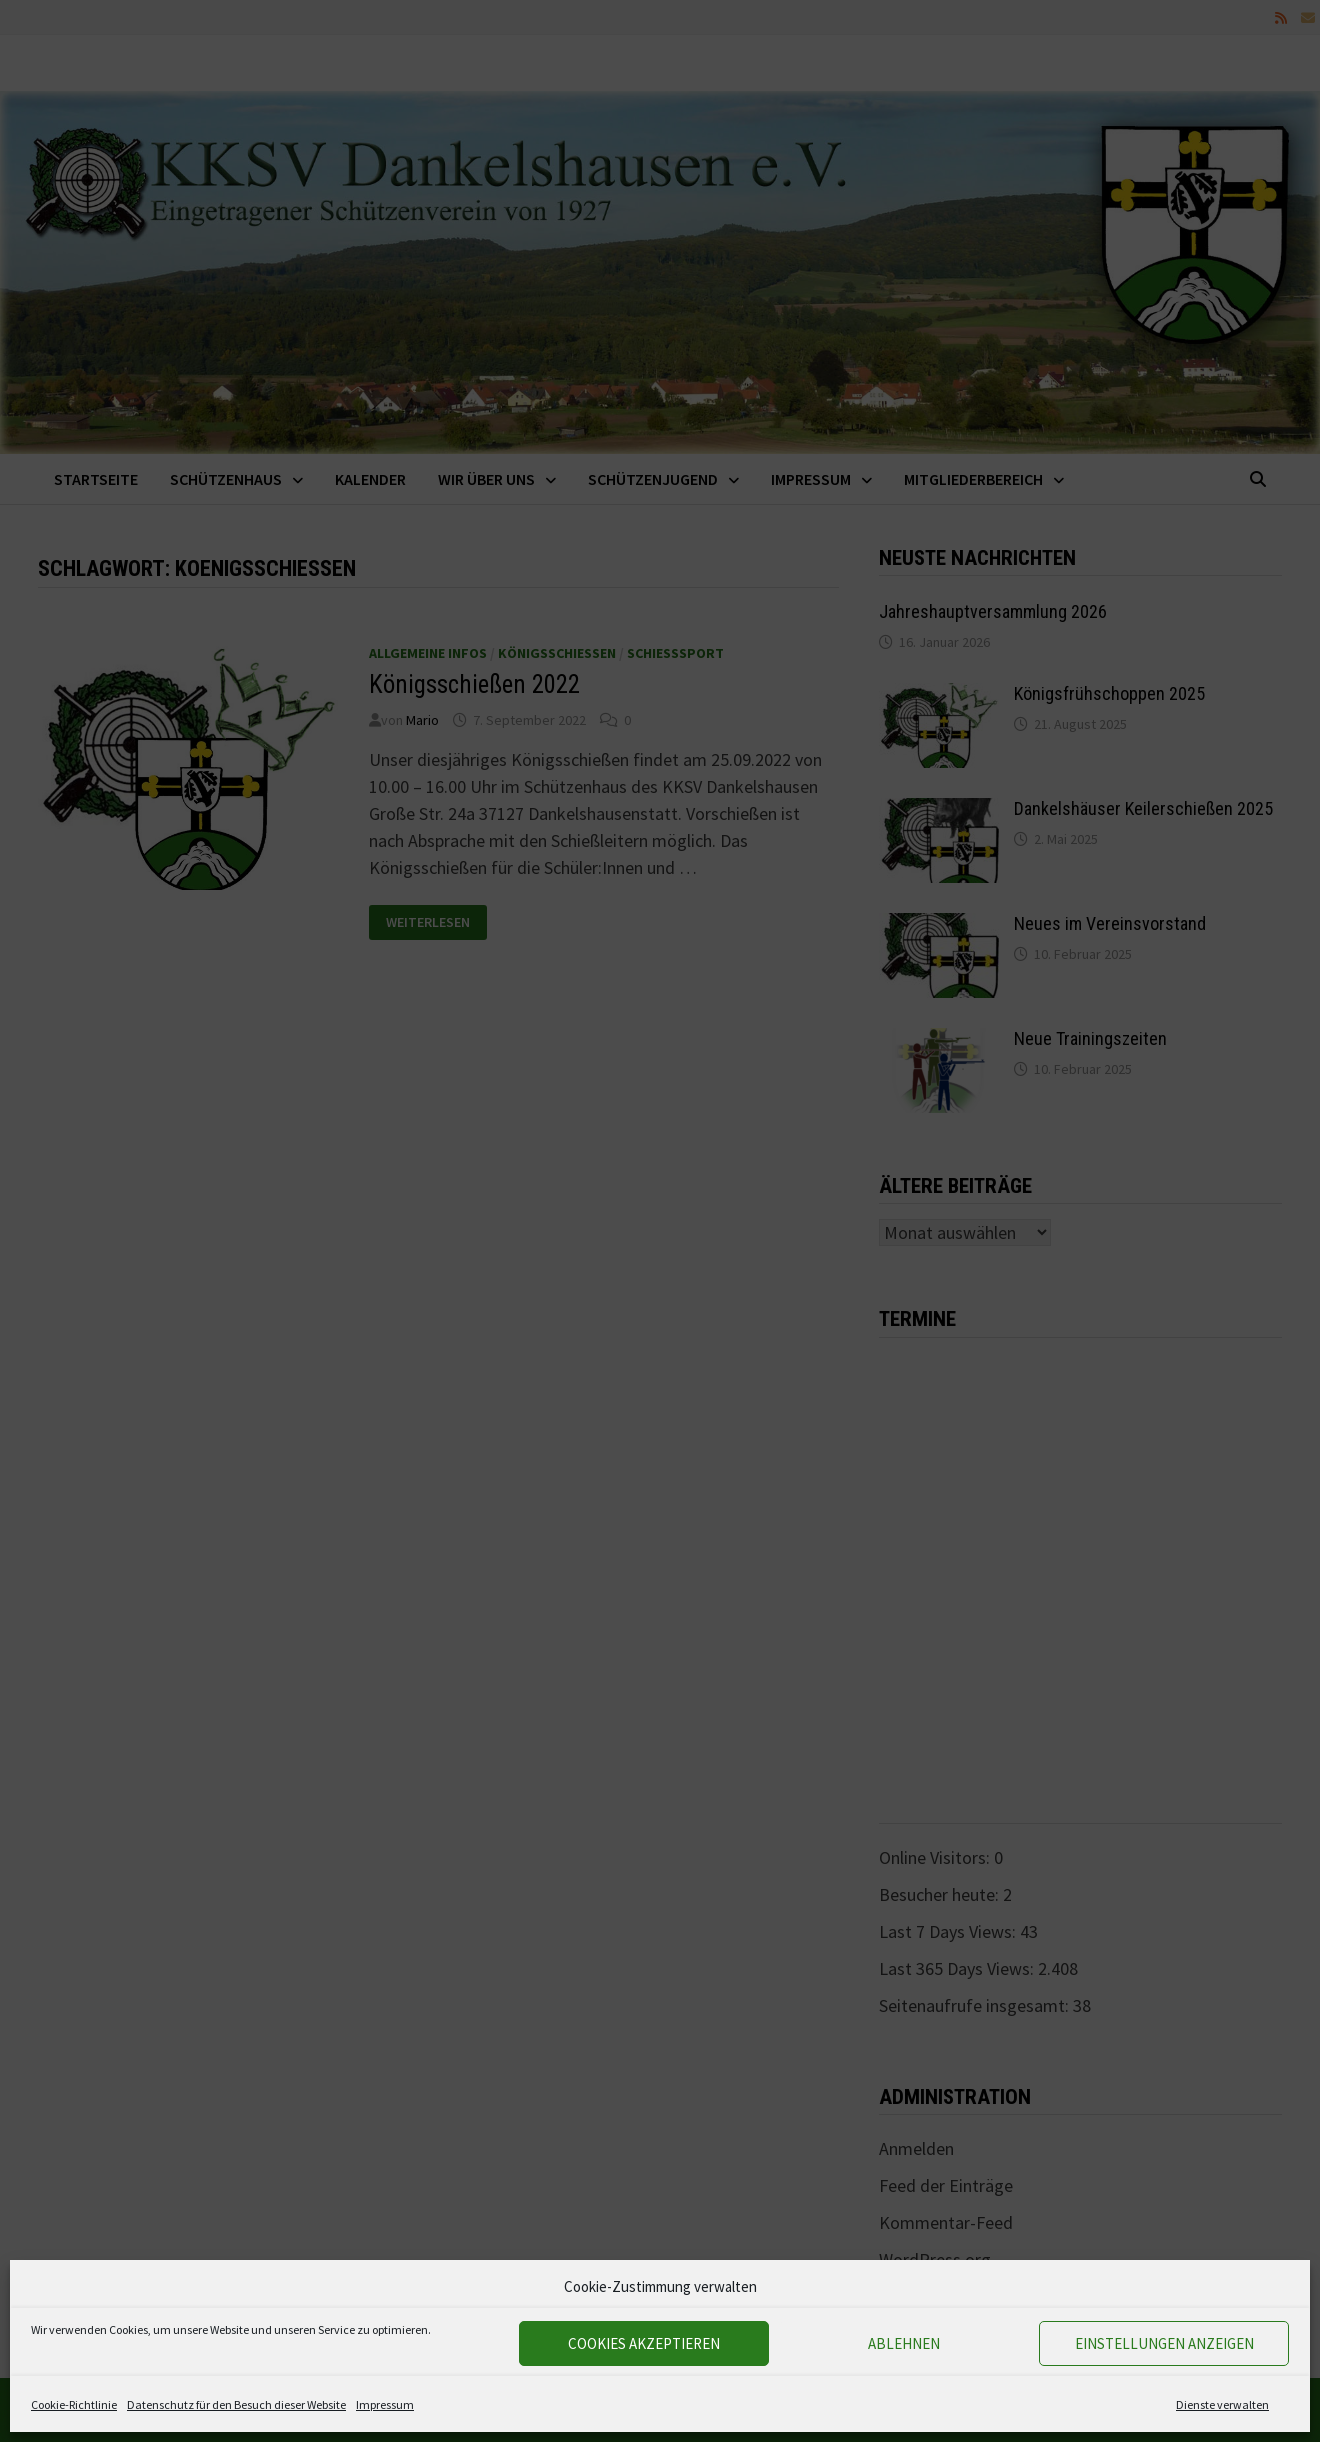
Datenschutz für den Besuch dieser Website (236, 2404)
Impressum (385, 2404)
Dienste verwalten (1222, 2404)
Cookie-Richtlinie (74, 2404)
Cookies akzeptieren (644, 2343)
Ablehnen (904, 2343)
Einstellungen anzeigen (1164, 2343)
